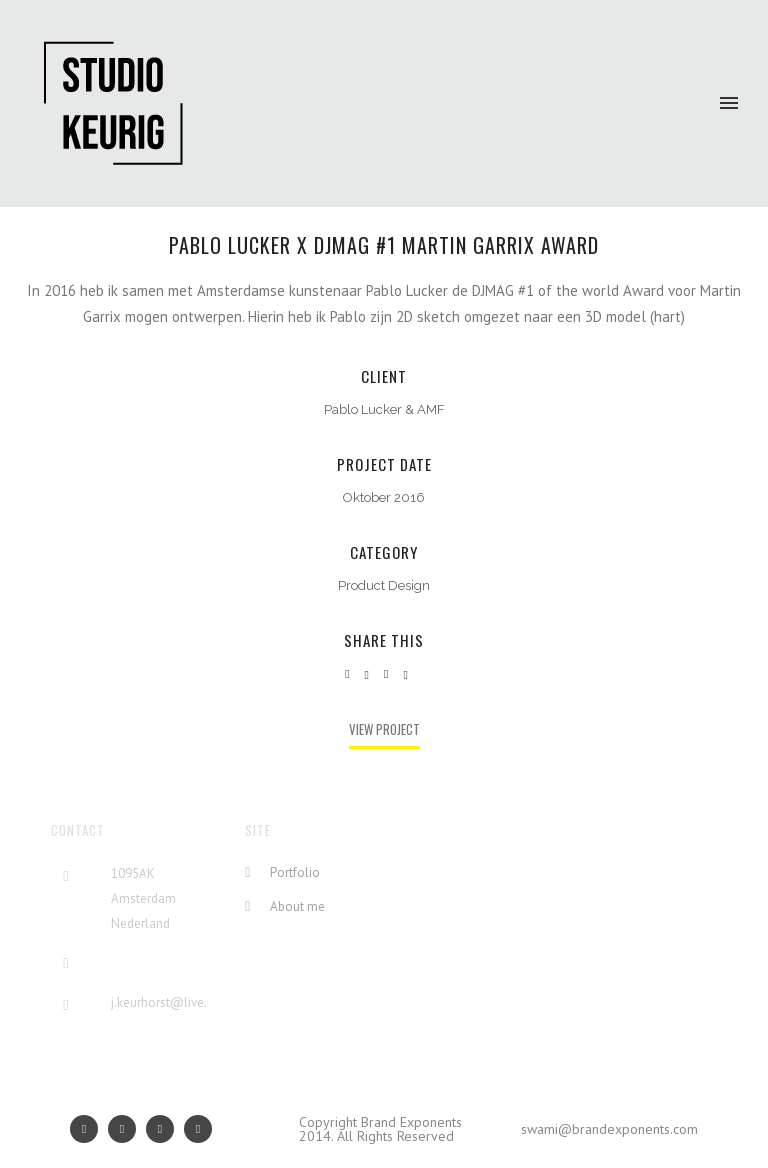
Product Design (384, 585)
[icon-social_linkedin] (165, 1129)
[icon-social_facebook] (127, 1129)
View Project (384, 729)
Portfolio (295, 872)
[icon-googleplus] (89, 1129)
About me (297, 906)
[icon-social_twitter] (198, 1129)
